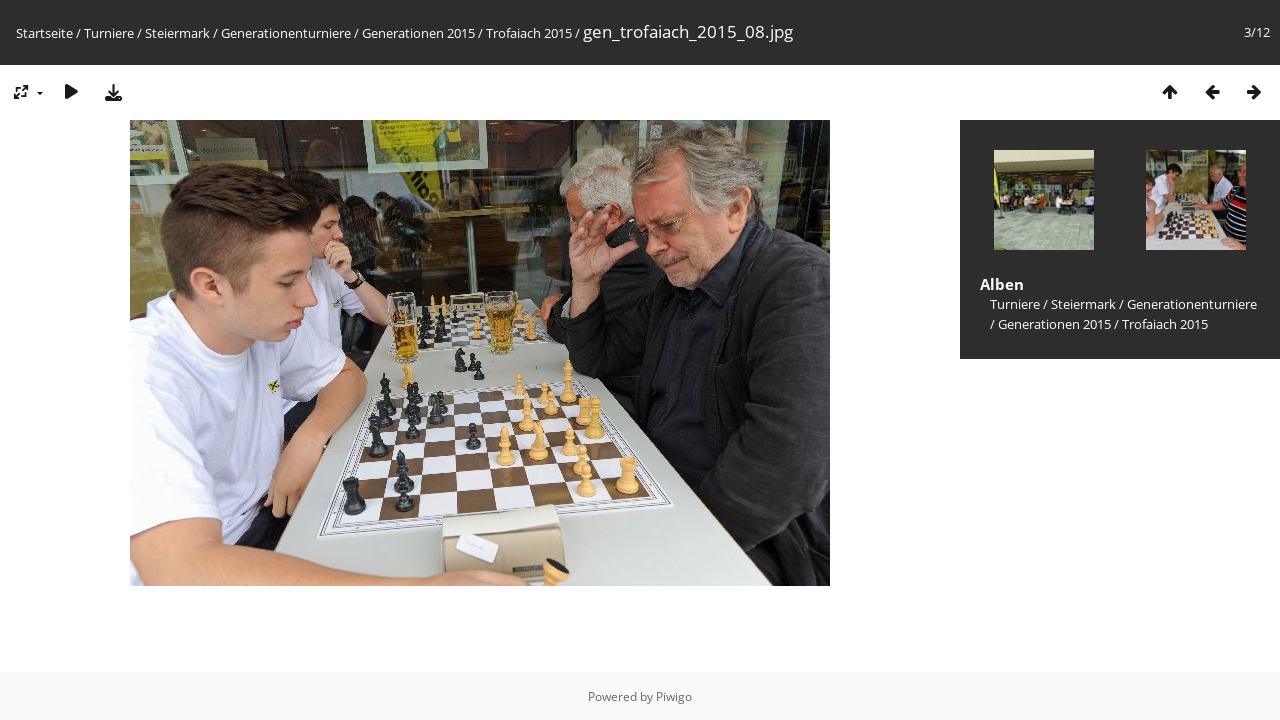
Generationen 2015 (418, 33)
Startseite (44, 33)
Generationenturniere (286, 33)
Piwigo (674, 696)
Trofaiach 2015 (529, 33)
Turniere (109, 33)
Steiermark (177, 33)
